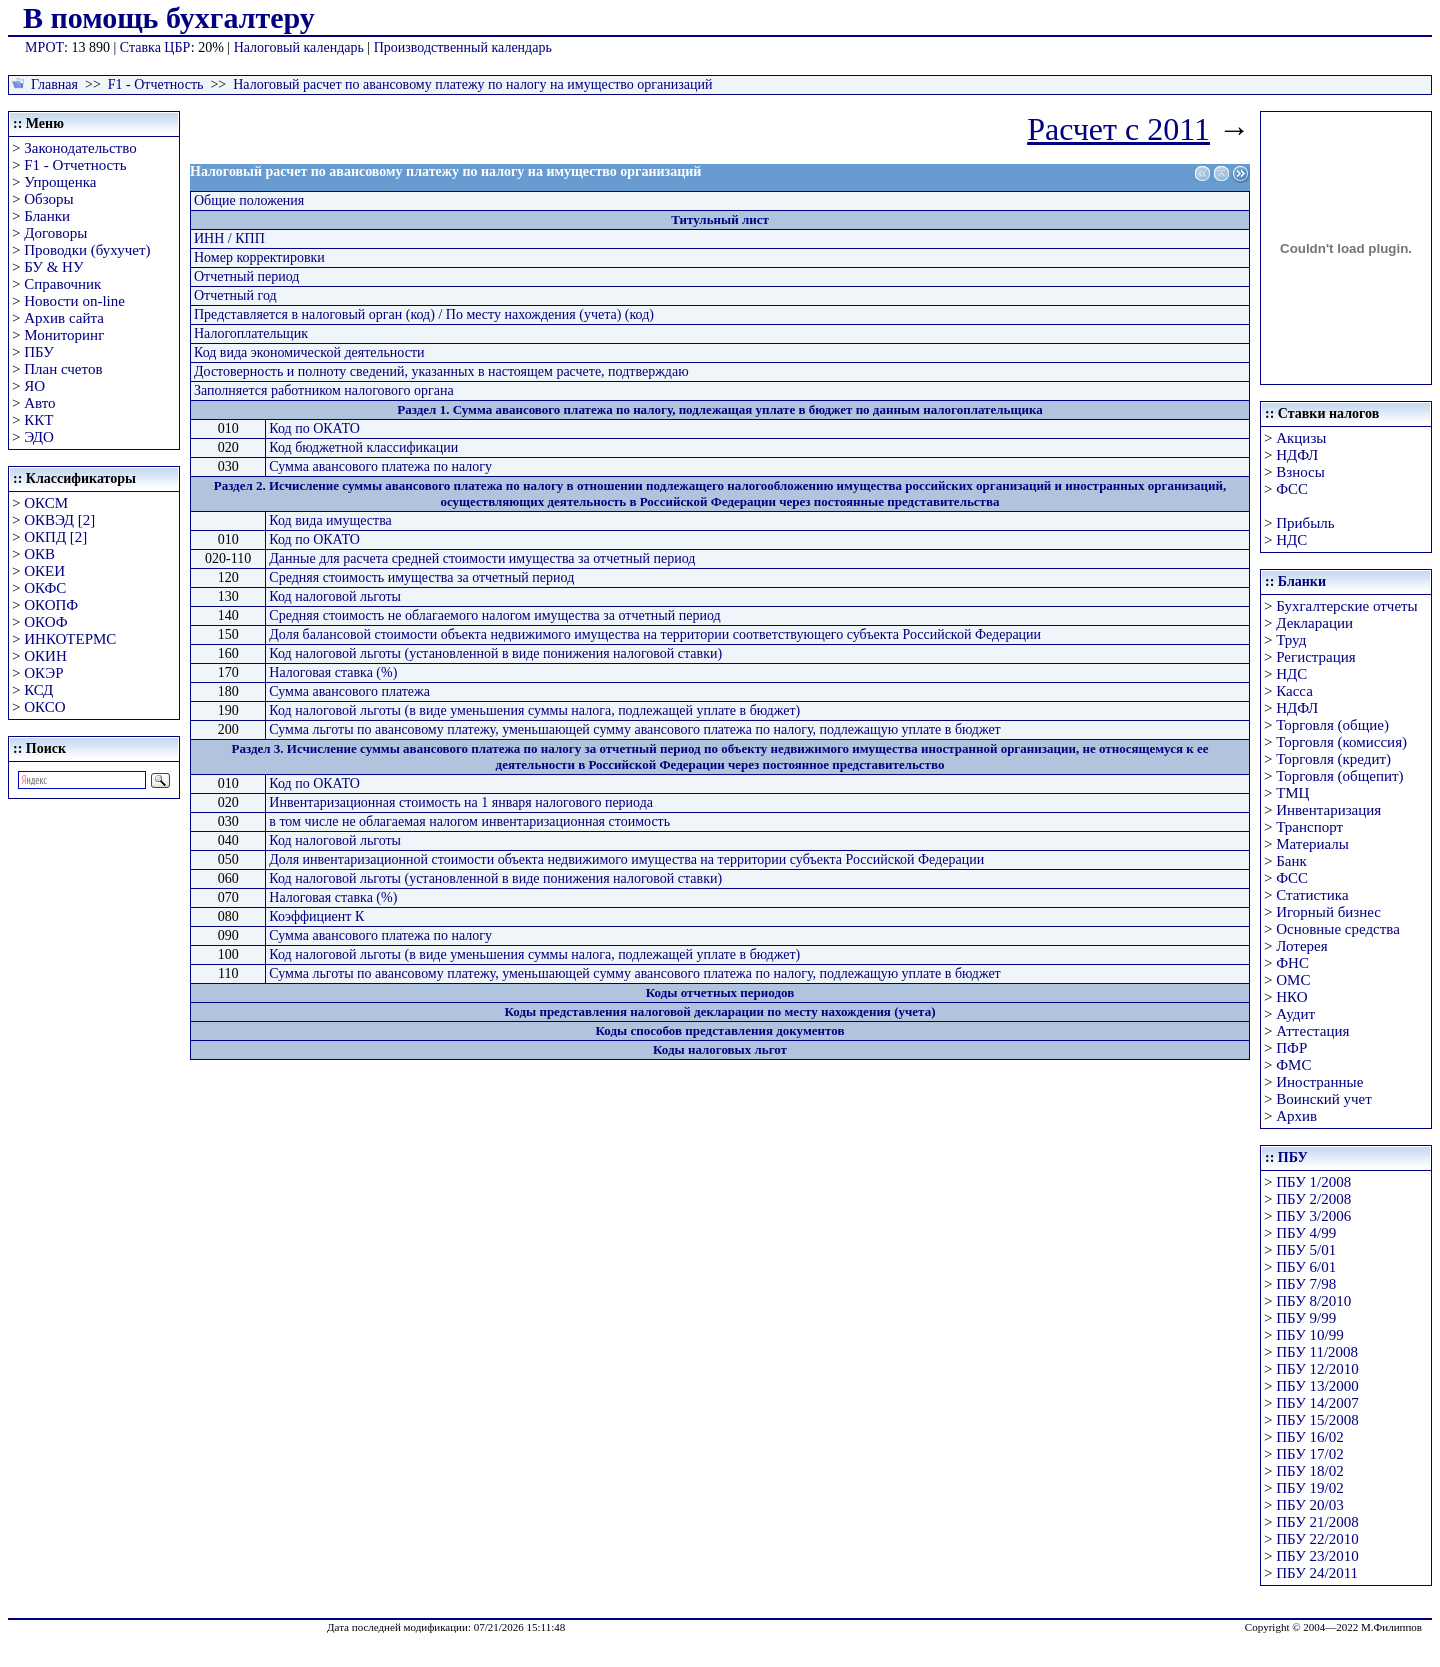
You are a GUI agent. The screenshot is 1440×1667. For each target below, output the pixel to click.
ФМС (1293, 1065)
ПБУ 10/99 (1309, 1335)
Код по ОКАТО (314, 428)
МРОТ (44, 47)
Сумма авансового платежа (349, 691)
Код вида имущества (330, 520)
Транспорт (1309, 827)
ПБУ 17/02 (1309, 1454)
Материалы (1312, 844)
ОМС (1293, 980)
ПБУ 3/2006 (1313, 1216)
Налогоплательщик (251, 333)
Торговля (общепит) (1339, 776)
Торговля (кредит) (1333, 759)
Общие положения (249, 200)
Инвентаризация (1328, 810)
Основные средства (1338, 929)
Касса (1294, 691)
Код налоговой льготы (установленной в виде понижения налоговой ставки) (495, 653)
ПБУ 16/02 (1309, 1437)
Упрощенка (60, 182)
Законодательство (80, 148)
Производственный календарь (463, 47)
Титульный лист (720, 219)
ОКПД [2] (55, 537)
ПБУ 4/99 (1306, 1233)
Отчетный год (235, 295)
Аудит (1295, 1014)
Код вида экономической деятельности (309, 352)
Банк (1291, 861)
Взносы (1300, 472)
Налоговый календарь (299, 47)
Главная (54, 84)
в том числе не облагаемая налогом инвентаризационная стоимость (469, 821)
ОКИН (45, 656)
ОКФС (45, 588)
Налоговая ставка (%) (333, 672)
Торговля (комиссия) (1341, 742)
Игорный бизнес (1328, 912)
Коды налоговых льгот (720, 1049)
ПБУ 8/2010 (1313, 1301)
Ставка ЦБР (155, 47)
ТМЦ (1292, 793)
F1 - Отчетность (156, 84)
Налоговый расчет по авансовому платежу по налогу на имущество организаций (472, 84)
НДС (1291, 540)
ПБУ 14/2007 (1317, 1403)
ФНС (1292, 963)
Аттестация (1312, 1031)
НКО (1291, 997)
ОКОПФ (51, 605)
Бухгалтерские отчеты (1346, 606)
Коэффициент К (316, 916)
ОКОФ (45, 622)
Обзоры (48, 199)
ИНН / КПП (229, 238)
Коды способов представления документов (720, 1030)
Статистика (1312, 895)
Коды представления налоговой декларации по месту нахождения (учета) (720, 1011)
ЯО (34, 386)
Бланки (47, 216)
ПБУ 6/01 (1306, 1267)
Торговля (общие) (1332, 725)
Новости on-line (74, 301)
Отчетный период (246, 276)
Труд (1291, 640)
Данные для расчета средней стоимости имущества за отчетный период (482, 558)
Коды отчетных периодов (720, 992)
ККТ (38, 420)
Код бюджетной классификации (363, 447)
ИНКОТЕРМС (70, 639)
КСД (38, 690)
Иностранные (1319, 1082)
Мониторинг (64, 335)
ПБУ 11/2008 (1317, 1352)
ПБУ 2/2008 (1313, 1199)
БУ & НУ (53, 267)
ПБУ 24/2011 (1317, 1573)
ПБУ (39, 352)
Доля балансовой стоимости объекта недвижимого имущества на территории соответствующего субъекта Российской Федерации (655, 634)
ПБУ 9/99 (1306, 1318)
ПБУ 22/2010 (1317, 1539)
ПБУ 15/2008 (1317, 1420)
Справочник (62, 284)
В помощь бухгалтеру (169, 17)
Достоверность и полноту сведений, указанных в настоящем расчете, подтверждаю (441, 371)
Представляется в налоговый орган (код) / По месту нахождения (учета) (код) (424, 314)
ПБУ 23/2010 (1317, 1556)
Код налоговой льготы (335, 596)
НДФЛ (1297, 455)
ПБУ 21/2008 (1317, 1522)
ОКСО (44, 707)
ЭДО (39, 437)
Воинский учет (1324, 1099)
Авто (39, 403)
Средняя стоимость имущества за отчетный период (421, 577)
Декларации (1314, 623)
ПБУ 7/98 (1306, 1284)
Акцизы (1301, 438)
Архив (1296, 1116)
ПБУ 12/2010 (1317, 1369)
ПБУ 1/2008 (1313, 1182)
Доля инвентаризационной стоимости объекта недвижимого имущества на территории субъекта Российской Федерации (626, 859)
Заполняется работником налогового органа (324, 390)
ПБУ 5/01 (1306, 1250)
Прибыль (1305, 523)
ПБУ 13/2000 (1317, 1386)
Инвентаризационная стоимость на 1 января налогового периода (461, 802)
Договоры (55, 233)
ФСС (1292, 489)
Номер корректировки (259, 257)
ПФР (1291, 1048)
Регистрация (1316, 657)
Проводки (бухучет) (87, 250)
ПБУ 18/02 (1309, 1471)
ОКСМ (46, 503)
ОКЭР (43, 673)
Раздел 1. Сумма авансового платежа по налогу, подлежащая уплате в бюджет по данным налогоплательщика (719, 409)
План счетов (63, 369)
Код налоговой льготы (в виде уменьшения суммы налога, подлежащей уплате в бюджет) (534, 710)
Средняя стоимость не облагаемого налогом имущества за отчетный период (494, 615)
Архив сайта (64, 318)
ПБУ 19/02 (1309, 1488)
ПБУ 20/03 (1309, 1505)
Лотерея (1301, 946)
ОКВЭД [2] (59, 520)
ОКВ (39, 554)
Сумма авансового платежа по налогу (380, 466)
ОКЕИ (44, 571)
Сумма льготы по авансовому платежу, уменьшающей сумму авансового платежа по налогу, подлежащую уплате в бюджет (634, 729)
